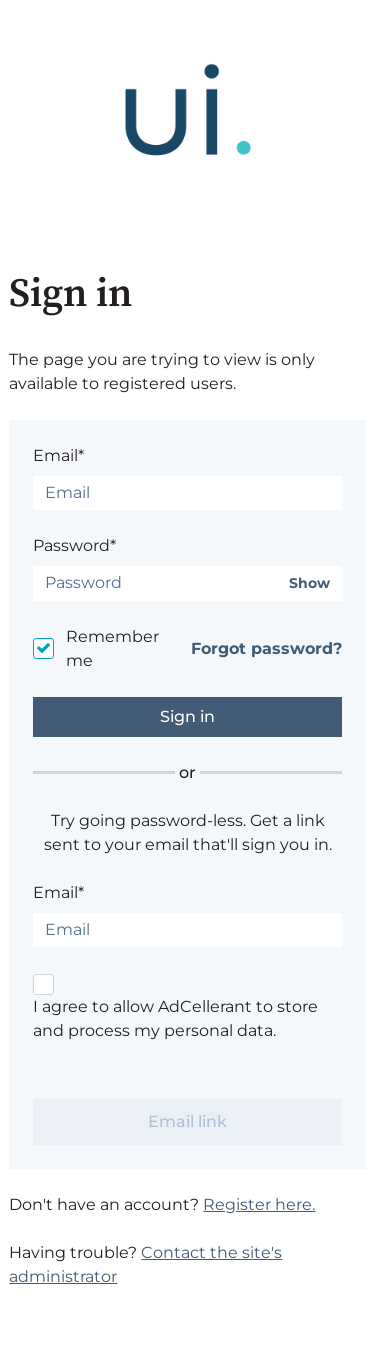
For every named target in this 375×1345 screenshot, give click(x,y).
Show (309, 583)
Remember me (112, 648)
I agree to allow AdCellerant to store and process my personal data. (175, 1018)
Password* (74, 545)
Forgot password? (266, 648)
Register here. (259, 1204)
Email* (58, 455)
